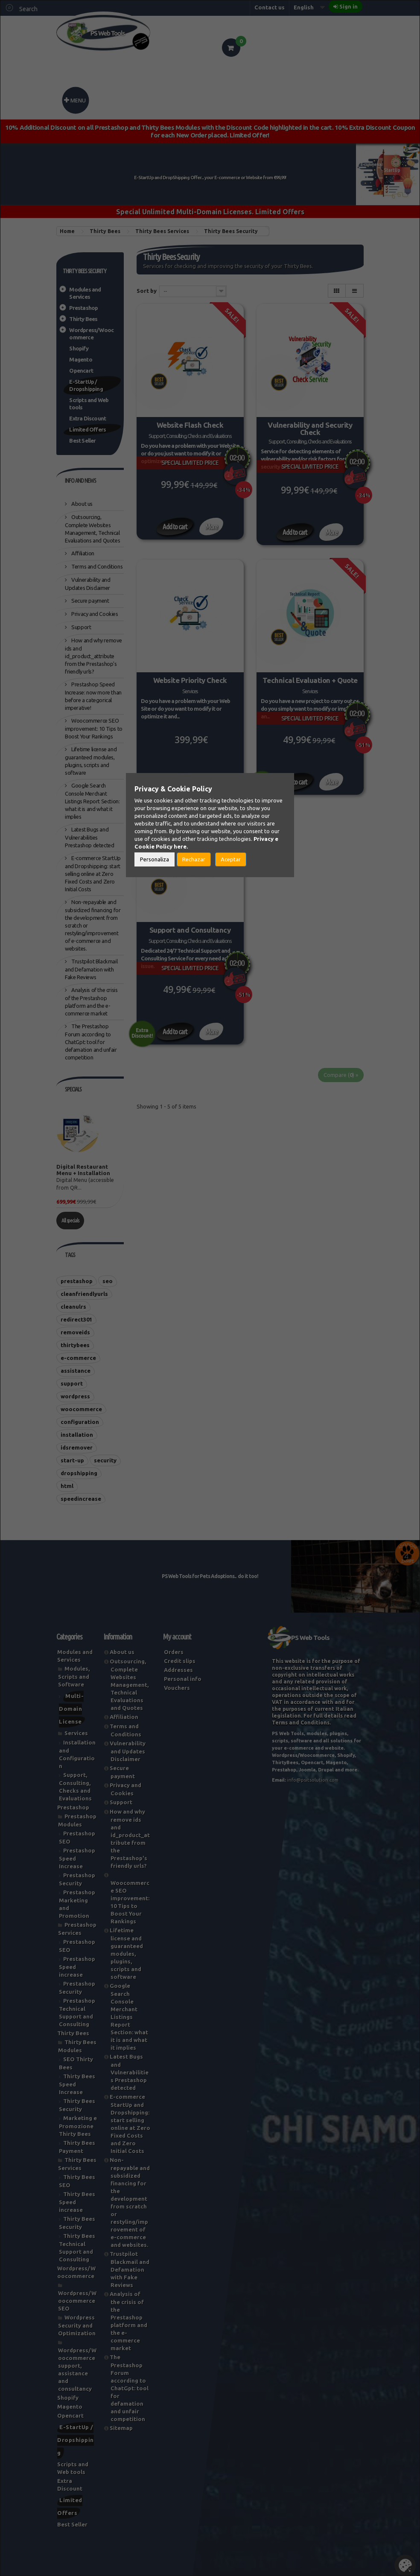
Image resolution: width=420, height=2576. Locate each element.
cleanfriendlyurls (84, 1294)
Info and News (80, 480)
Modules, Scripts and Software (74, 1676)
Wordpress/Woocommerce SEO (77, 2300)
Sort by (147, 291)
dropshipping (79, 1473)
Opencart (81, 370)
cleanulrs (73, 1307)
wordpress (75, 1396)
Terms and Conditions (96, 566)
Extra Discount (87, 418)
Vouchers (177, 1688)
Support (80, 627)
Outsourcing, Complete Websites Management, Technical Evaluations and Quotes (129, 1684)
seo (107, 1281)
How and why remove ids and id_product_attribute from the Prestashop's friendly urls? (93, 655)
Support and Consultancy (190, 930)
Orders (174, 1652)
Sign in (348, 6)
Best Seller (82, 440)
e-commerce (78, 1358)
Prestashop (83, 308)
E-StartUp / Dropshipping (85, 385)
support (72, 1383)
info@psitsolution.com (312, 1779)
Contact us (269, 7)
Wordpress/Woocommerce (91, 333)
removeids (75, 1332)
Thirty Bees (83, 319)
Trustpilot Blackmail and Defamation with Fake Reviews (91, 969)
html (67, 1486)
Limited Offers (87, 429)
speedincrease (81, 1499)
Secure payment (89, 601)
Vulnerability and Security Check (310, 428)
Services (76, 1733)
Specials (73, 1089)
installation (77, 1435)
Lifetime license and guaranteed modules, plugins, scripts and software (126, 1953)
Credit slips (179, 1661)
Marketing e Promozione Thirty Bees (78, 2126)
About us (81, 504)
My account (177, 1636)
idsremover (77, 1447)
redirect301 (76, 1319)
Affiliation (82, 553)
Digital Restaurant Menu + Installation (83, 1170)
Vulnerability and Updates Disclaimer (128, 1751)
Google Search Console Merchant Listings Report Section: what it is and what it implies (92, 801)
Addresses (178, 1670)
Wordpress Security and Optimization (77, 2325)
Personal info (182, 1679)
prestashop (77, 1281)
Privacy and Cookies (94, 614)
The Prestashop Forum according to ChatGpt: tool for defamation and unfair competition (91, 1041)
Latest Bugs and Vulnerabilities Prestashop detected (89, 837)
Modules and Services (85, 293)
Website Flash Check (190, 425)
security (105, 1460)
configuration (80, 1422)
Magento (80, 359)
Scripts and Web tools (88, 403)
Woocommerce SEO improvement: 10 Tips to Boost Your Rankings (93, 728)
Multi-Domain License (71, 1708)
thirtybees (75, 1345)
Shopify (78, 348)
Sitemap (121, 2428)
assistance (75, 1371)
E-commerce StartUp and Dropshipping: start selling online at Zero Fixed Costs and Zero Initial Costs (93, 873)
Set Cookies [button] (405, 2565)
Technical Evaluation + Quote (310, 680)
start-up (72, 1460)
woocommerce (81, 1409)
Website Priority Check (190, 680)
